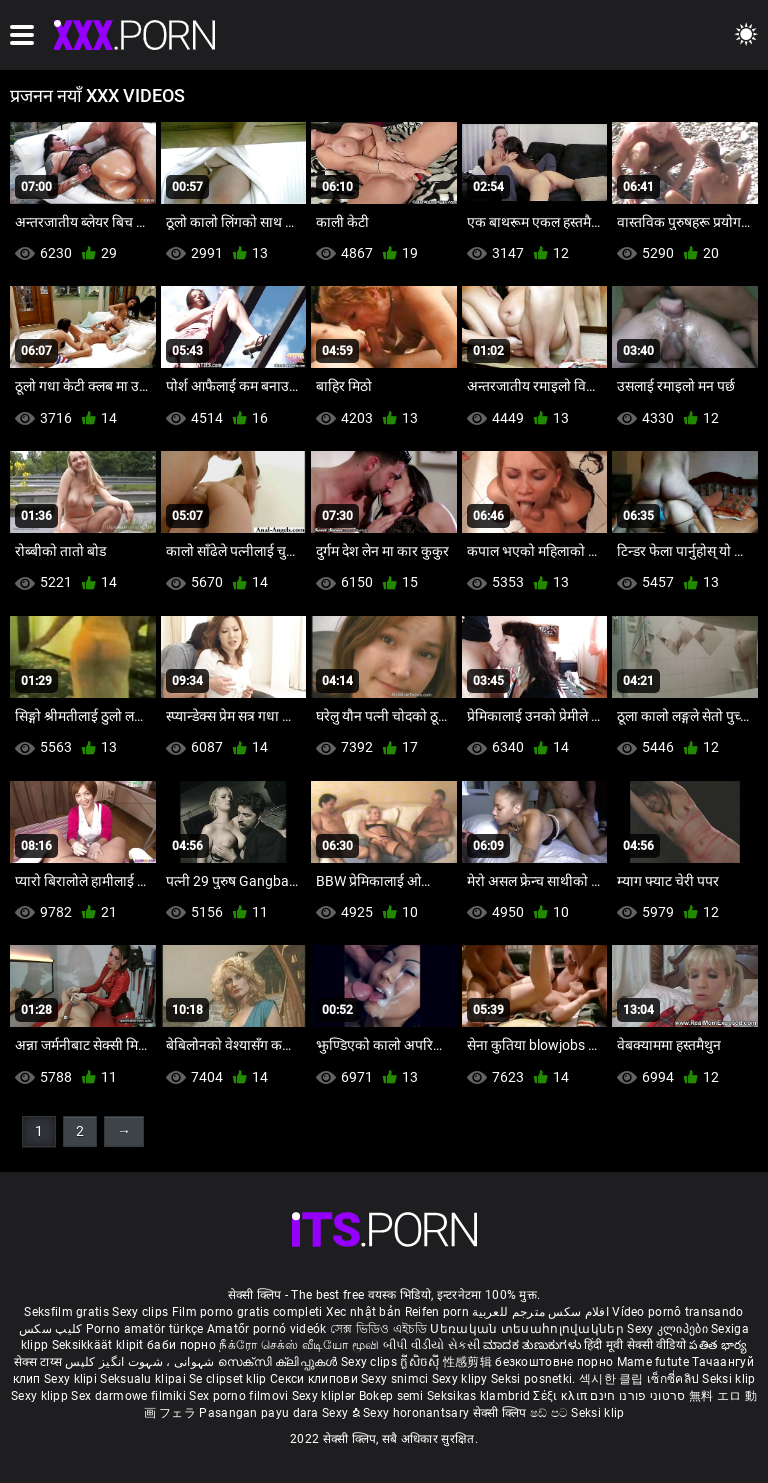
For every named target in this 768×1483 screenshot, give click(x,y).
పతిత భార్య (718, 1345)
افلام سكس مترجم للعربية (540, 1312)
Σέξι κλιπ (561, 1396)
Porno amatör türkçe (145, 1329)
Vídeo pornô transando (677, 1312)
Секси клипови (315, 1379)
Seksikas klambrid (480, 1396)
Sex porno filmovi (238, 1396)
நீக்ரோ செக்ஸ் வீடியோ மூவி (299, 1345)
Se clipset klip (229, 1379)
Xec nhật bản (364, 1312)
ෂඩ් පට (551, 1413)
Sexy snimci (396, 1379)
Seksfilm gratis (66, 1312)
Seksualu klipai (144, 1379)
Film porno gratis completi (247, 1312)
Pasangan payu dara (260, 1413)
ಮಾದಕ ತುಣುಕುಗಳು (533, 1345)
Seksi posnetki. (535, 1379)
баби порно (181, 1345)
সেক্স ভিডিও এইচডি (378, 1329)
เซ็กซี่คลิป (674, 1379)
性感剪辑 (469, 1362)
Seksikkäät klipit (99, 1345)
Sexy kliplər (325, 1396)
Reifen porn (437, 1312)
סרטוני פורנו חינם (637, 1396)
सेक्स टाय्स (39, 1362)
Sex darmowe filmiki (128, 1396)
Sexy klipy (461, 1379)
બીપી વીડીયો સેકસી (431, 1345)
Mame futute (653, 1362)
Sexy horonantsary (417, 1413)
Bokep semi (391, 1396)
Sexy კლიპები (669, 1329)
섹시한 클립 (613, 1379)
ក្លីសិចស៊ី (421, 1362)
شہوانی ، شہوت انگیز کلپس (141, 1362)
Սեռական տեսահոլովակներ (528, 1329)
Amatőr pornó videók (267, 1329)
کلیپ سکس (50, 1329)
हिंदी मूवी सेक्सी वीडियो (635, 1345)
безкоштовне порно (554, 1362)
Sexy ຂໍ (342, 1413)
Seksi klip (728, 1379)
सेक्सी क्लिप (501, 1413)
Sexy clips (141, 1312)
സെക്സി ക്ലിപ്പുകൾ (279, 1362)
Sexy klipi (72, 1379)
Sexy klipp (41, 1396)
